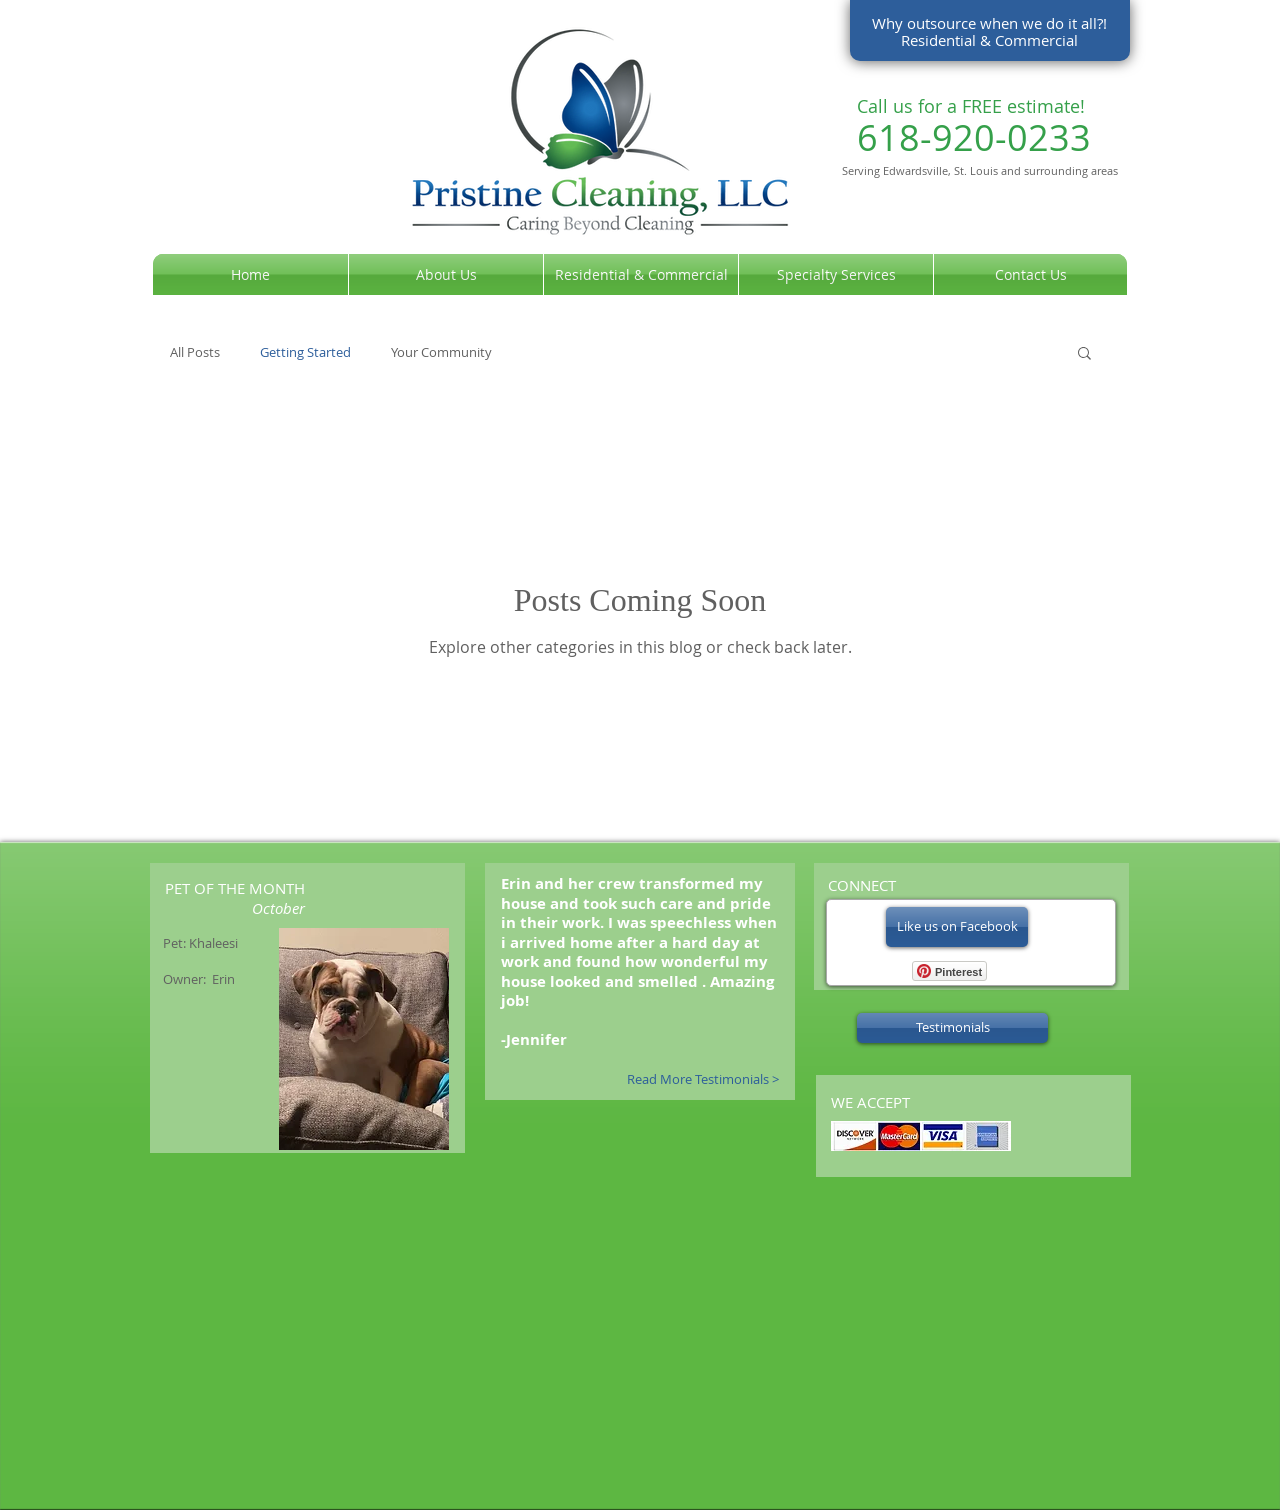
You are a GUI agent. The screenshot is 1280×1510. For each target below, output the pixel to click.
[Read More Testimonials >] (694, 1080)
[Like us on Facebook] (957, 927)
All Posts (195, 352)
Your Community (441, 352)
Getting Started (305, 352)
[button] (1084, 354)
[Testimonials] (952, 1028)
